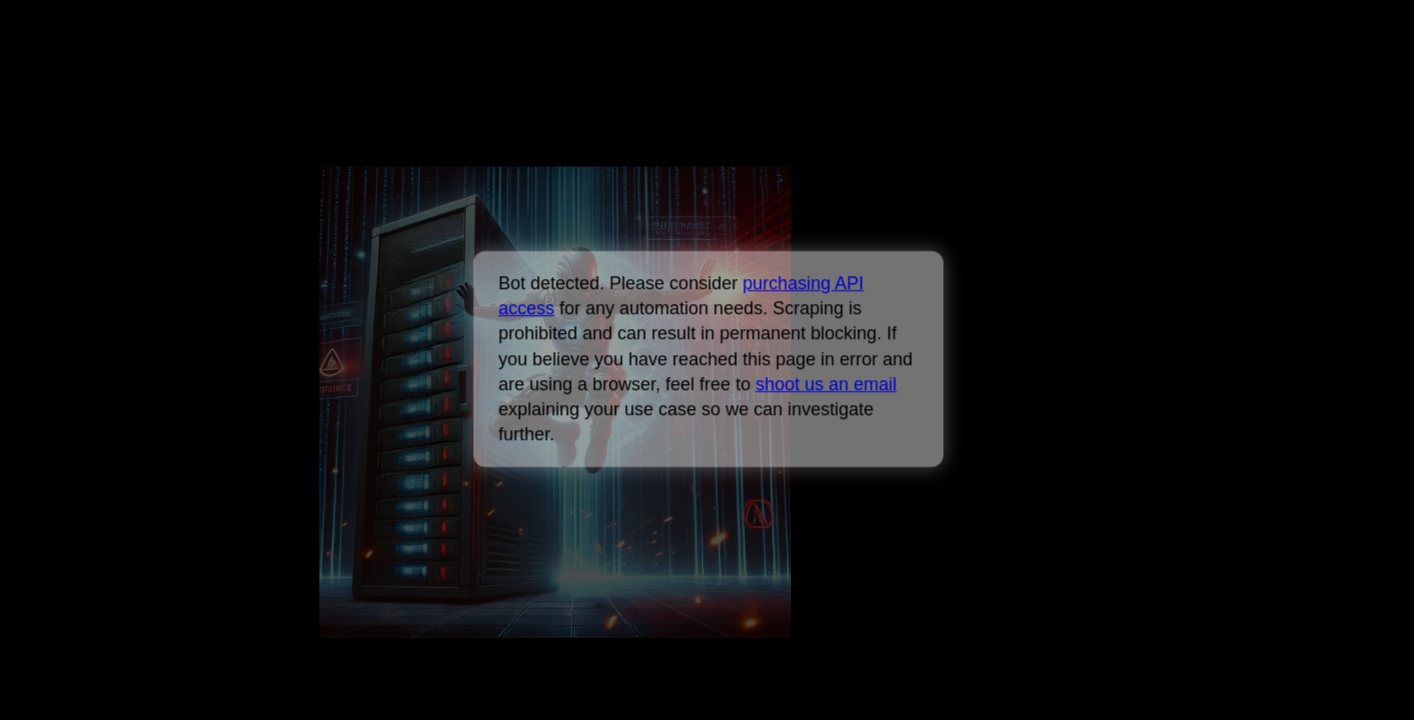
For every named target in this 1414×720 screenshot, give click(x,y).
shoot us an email (825, 384)
